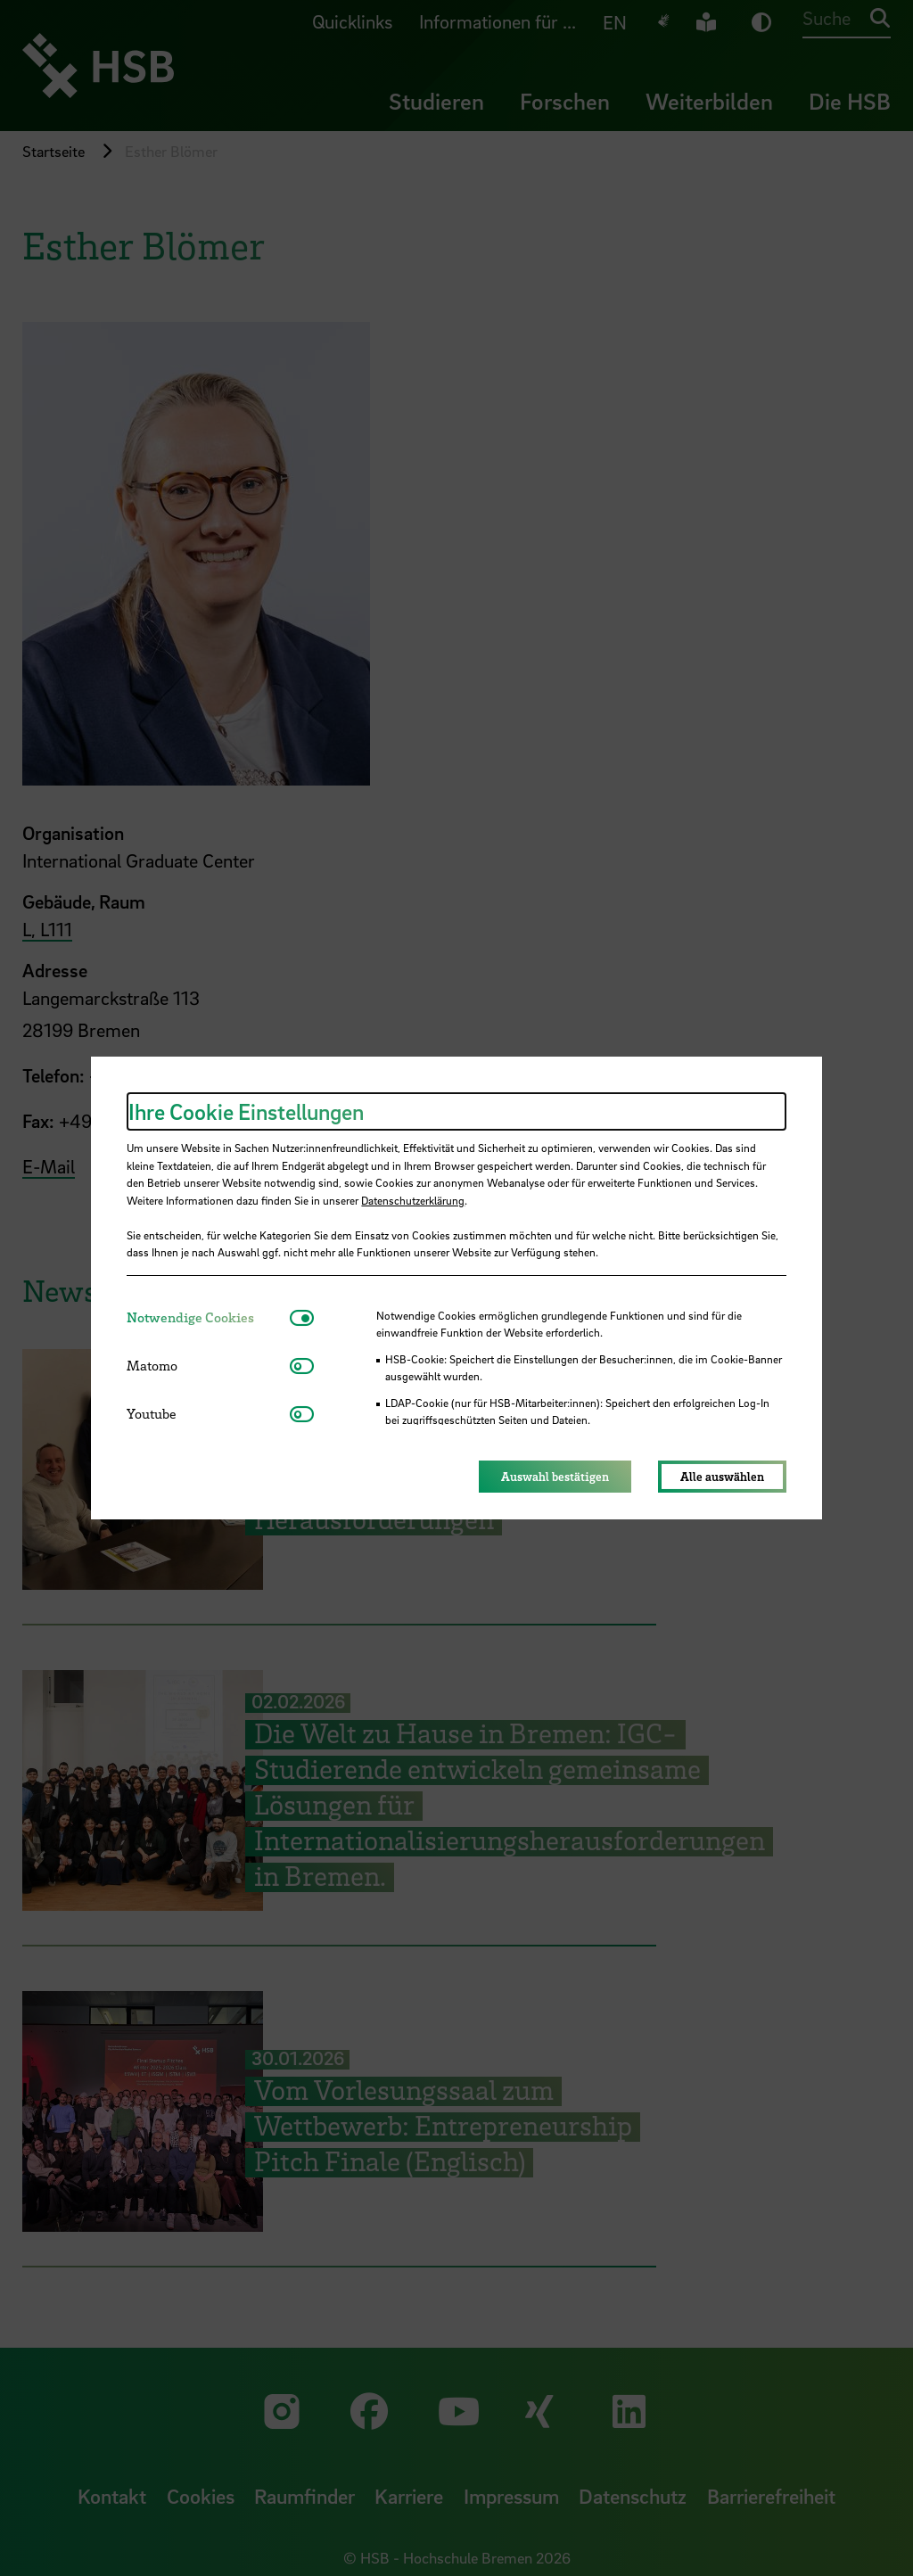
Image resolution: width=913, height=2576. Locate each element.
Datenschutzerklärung (413, 1200)
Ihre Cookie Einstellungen (246, 1111)
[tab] (208, 1317)
